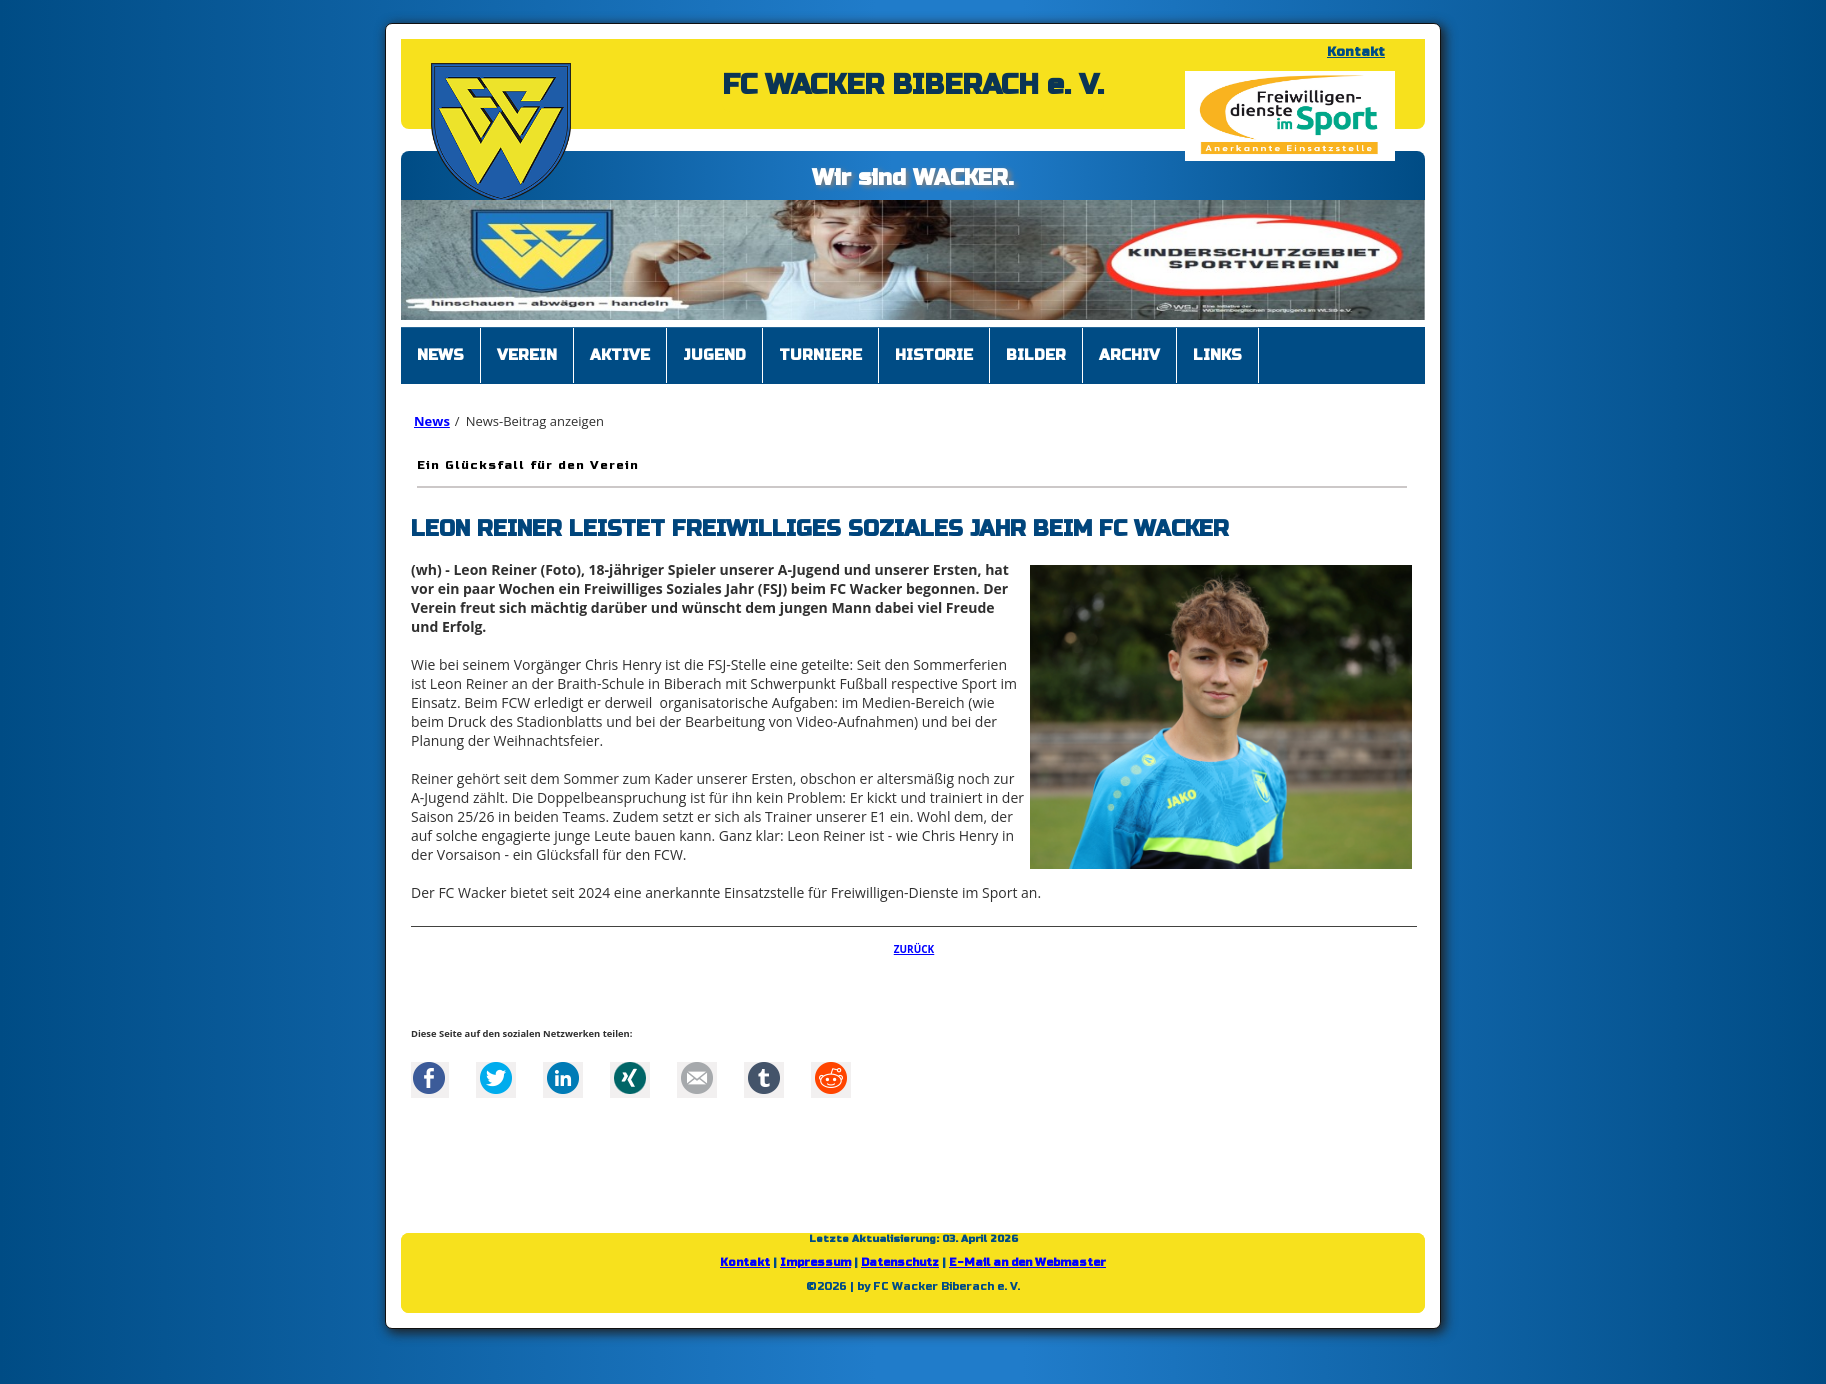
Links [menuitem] (1217, 355)
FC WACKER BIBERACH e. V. (913, 85)
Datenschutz (900, 1262)
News (432, 421)
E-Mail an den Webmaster (1027, 1262)
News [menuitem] (440, 355)
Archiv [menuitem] (1129, 355)
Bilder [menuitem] (1036, 355)
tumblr (764, 1078)
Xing (630, 1078)
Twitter (496, 1078)
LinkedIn (563, 1078)
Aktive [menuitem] (620, 355)
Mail (697, 1078)
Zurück (914, 949)
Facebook (429, 1078)
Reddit (831, 1078)
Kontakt (1356, 52)
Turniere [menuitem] (820, 355)
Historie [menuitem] (934, 355)
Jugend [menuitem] (714, 355)
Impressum (815, 1262)
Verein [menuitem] (527, 355)
